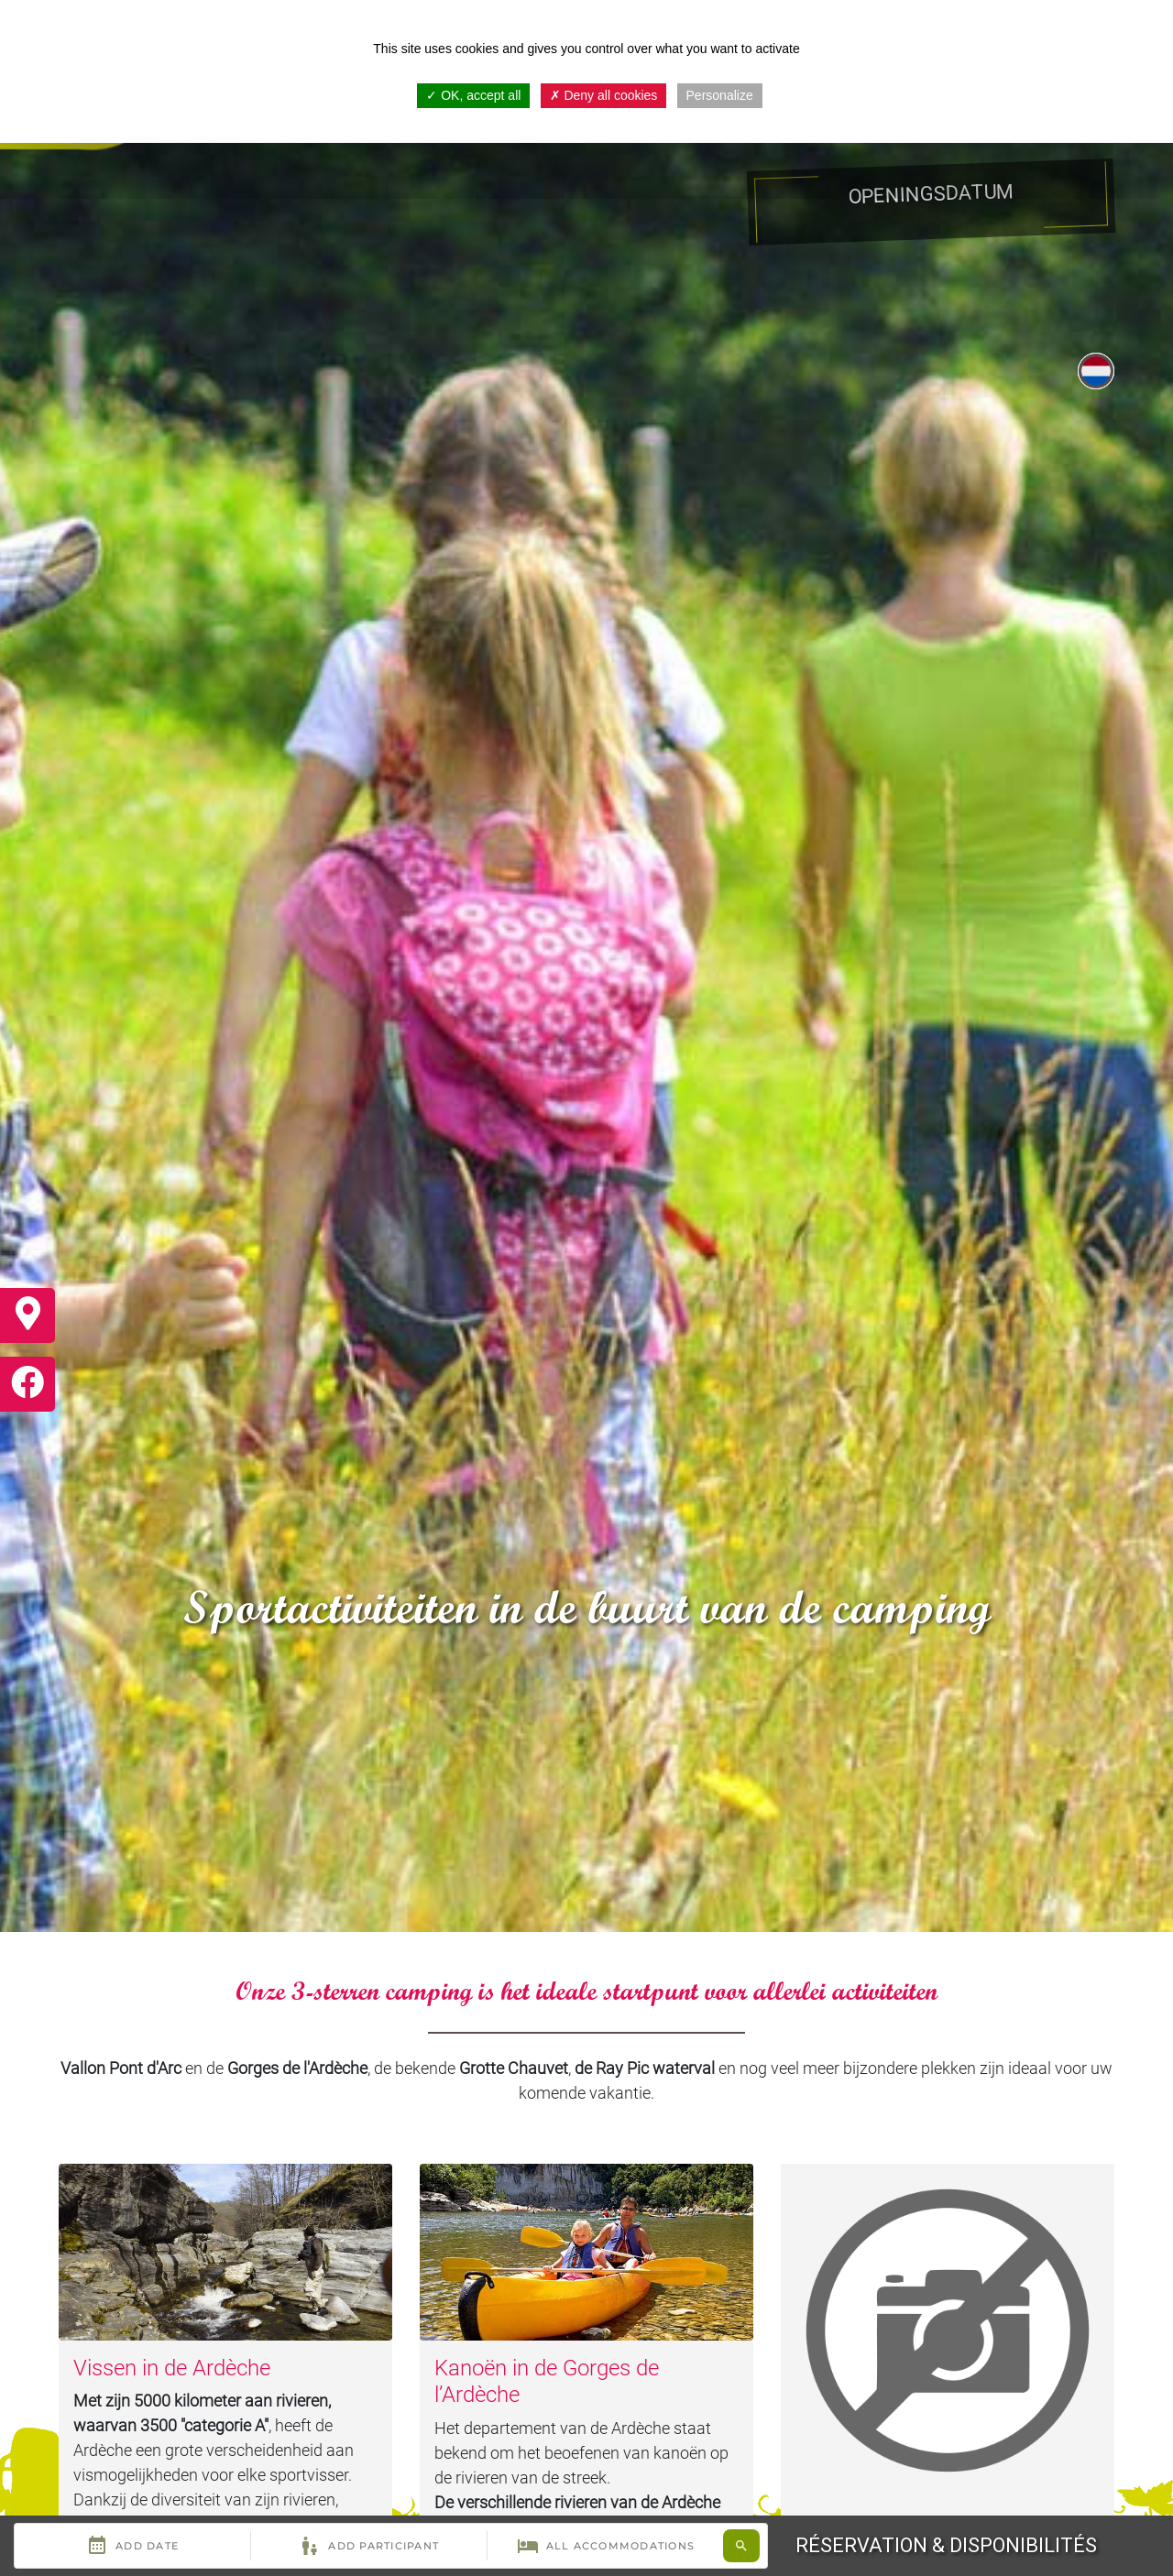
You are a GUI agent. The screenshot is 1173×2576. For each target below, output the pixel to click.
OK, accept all (473, 95)
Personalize (719, 95)
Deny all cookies (604, 95)
